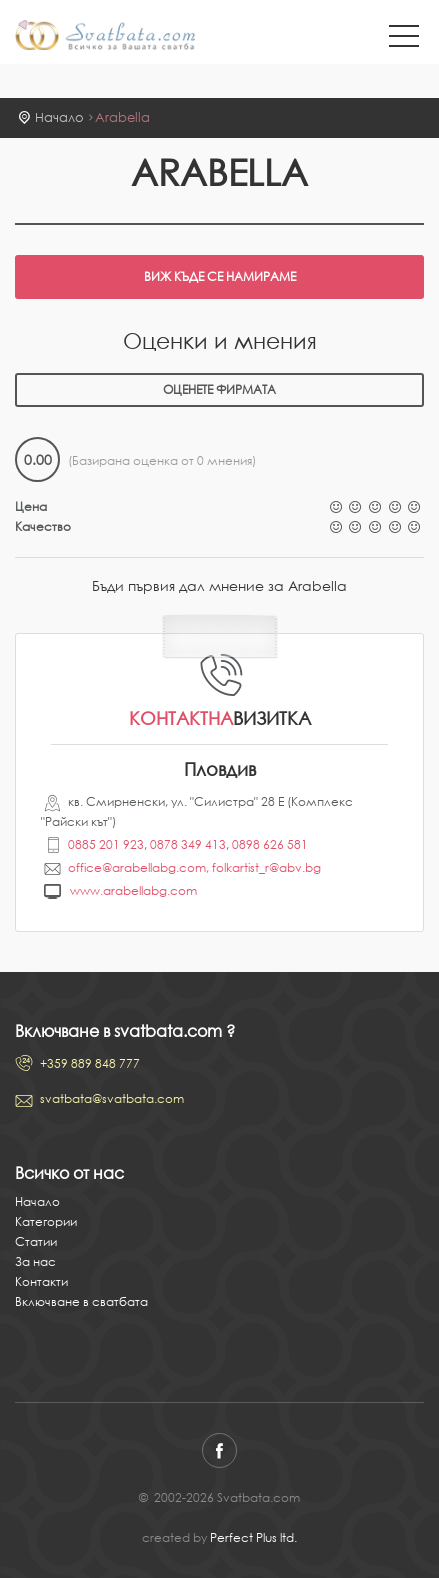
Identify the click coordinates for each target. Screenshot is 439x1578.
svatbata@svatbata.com (112, 1098)
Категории (46, 1221)
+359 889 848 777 (90, 1063)
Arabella (122, 117)
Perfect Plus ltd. (253, 1537)
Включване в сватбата (81, 1301)
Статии (36, 1241)
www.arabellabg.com (133, 890)
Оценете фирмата (219, 389)
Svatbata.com (105, 37)
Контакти (41, 1281)
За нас (35, 1261)
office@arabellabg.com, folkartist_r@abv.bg (194, 867)
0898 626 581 (270, 844)
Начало (59, 117)
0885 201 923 (106, 844)
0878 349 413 (188, 844)
